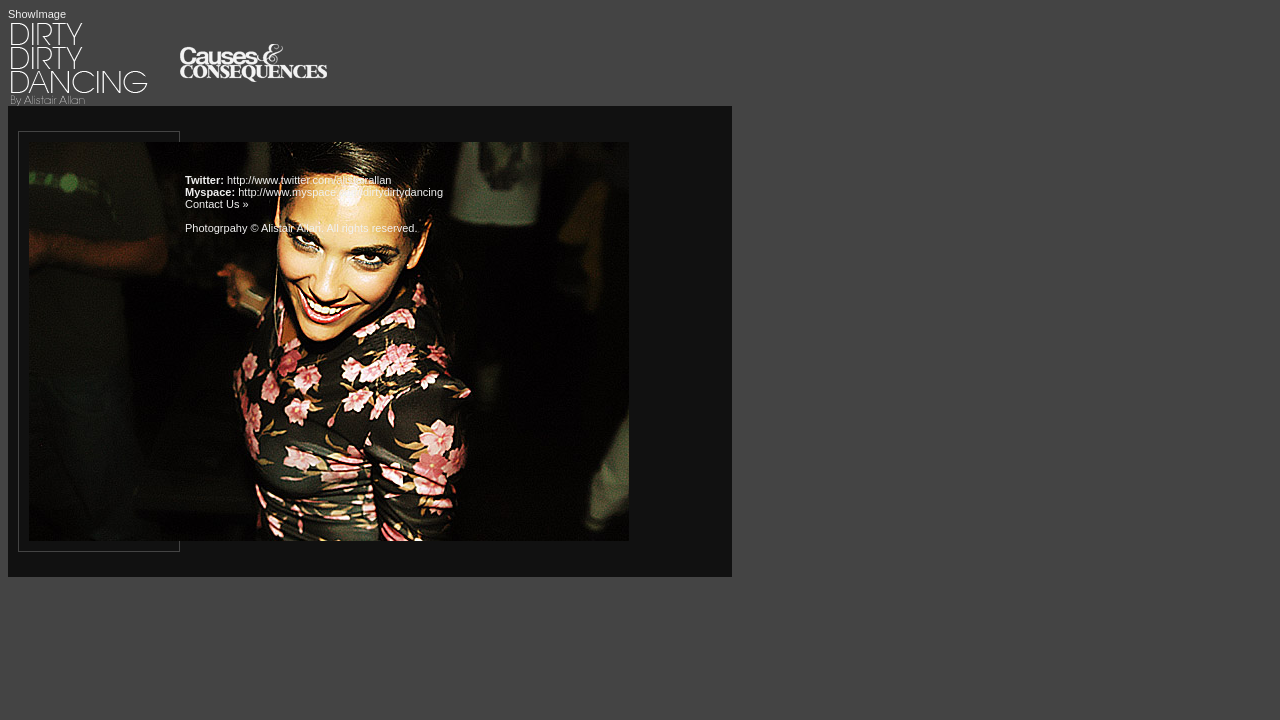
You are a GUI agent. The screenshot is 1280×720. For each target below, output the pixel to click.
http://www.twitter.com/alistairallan (309, 180)
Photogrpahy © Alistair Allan (253, 228)
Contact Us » (217, 204)
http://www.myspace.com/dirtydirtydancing (340, 192)
